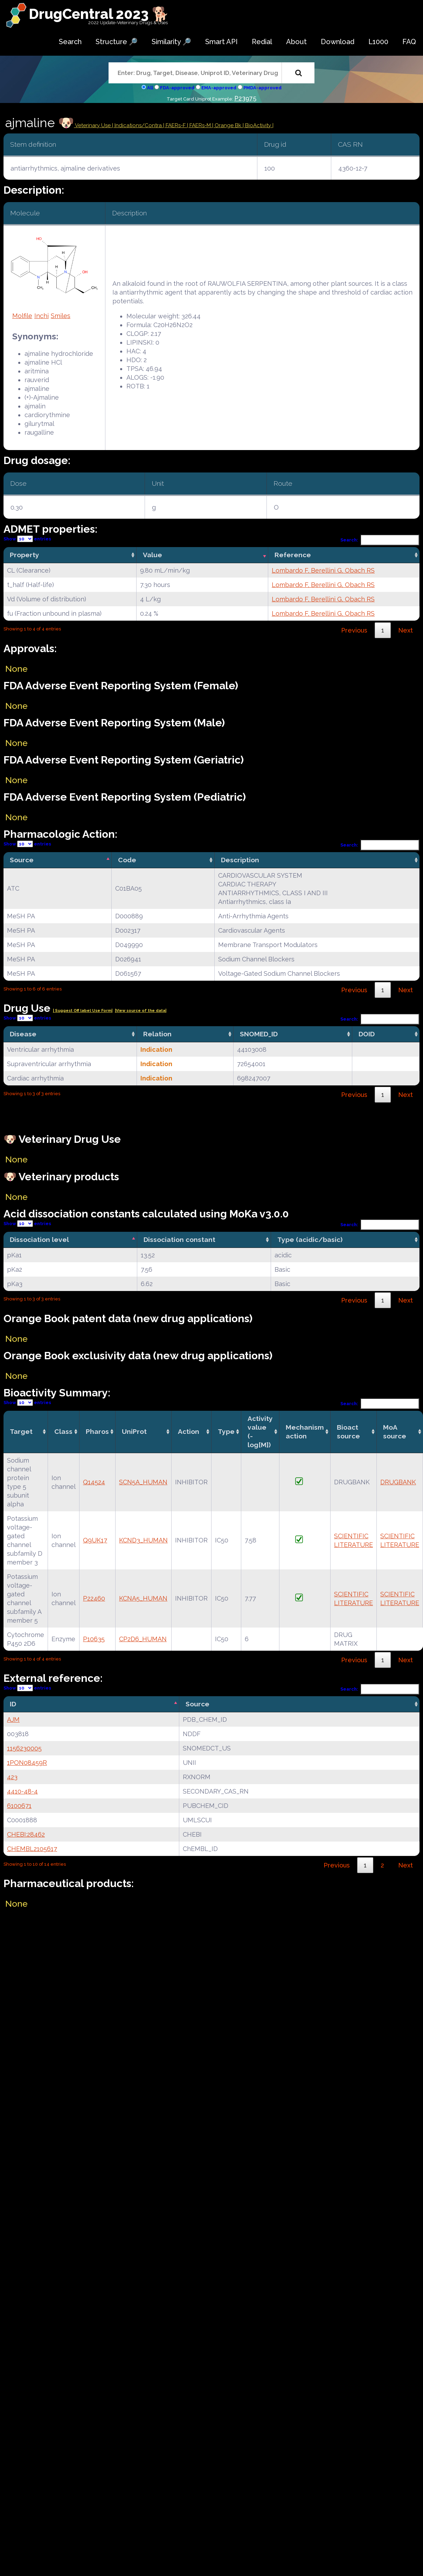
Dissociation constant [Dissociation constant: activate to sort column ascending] (179, 1239)
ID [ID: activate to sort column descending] (13, 1704)
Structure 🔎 (117, 41)
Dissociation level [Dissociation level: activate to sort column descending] (39, 1239)
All (150, 87)
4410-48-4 (22, 1791)
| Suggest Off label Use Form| (82, 1010)
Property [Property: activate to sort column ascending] (24, 555)
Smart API (221, 41)
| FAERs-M (199, 125)
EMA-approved (218, 87)
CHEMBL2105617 (32, 1848)
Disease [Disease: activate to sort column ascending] (23, 1034)
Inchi (41, 315)
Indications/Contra (139, 125)
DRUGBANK (398, 1482)
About (296, 41)
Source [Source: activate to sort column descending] (22, 860)
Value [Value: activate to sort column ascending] (152, 555)
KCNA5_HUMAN (143, 1598)
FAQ (409, 41)
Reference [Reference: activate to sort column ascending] (293, 555)
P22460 (94, 1598)
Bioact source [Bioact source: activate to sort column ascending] (348, 1431)
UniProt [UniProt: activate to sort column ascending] (134, 1431)
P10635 (94, 1639)
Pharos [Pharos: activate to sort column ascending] (97, 1431)
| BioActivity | (258, 125)
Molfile (22, 315)
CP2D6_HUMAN (143, 1639)
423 (12, 1777)
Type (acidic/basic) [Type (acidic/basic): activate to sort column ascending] (309, 1239)
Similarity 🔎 (171, 41)
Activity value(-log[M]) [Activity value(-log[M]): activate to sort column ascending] (260, 1432)
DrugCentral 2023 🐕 (99, 14)
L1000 (378, 41)
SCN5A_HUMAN (143, 1482)
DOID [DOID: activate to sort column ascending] (367, 1034)
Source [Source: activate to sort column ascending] (197, 1704)
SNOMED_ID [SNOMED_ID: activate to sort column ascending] (259, 1034)
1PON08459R (27, 1762)
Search (70, 41)
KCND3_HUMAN (143, 1540)
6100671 (19, 1805)
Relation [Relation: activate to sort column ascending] (157, 1034)
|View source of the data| (140, 1010)
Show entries (27, 539)
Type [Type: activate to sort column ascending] (226, 1431)
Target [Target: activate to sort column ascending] (21, 1431)
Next (405, 630)
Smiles (60, 315)
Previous (354, 630)
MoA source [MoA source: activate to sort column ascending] (394, 1431)
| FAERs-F (175, 125)
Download (337, 41)
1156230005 (24, 1748)
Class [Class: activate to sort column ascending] (63, 1431)
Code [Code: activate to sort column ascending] (127, 860)
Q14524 (94, 1482)
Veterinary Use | (94, 125)
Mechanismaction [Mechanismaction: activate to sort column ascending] (305, 1431)
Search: (379, 539)
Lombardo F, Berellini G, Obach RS (323, 570)
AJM (13, 1719)
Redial (262, 41)
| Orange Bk (227, 125)
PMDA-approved (262, 87)
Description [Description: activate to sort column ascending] (240, 860)
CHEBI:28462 (26, 1834)
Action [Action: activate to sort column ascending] (188, 1431)
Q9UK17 (95, 1540)
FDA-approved (177, 87)
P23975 (245, 98)
